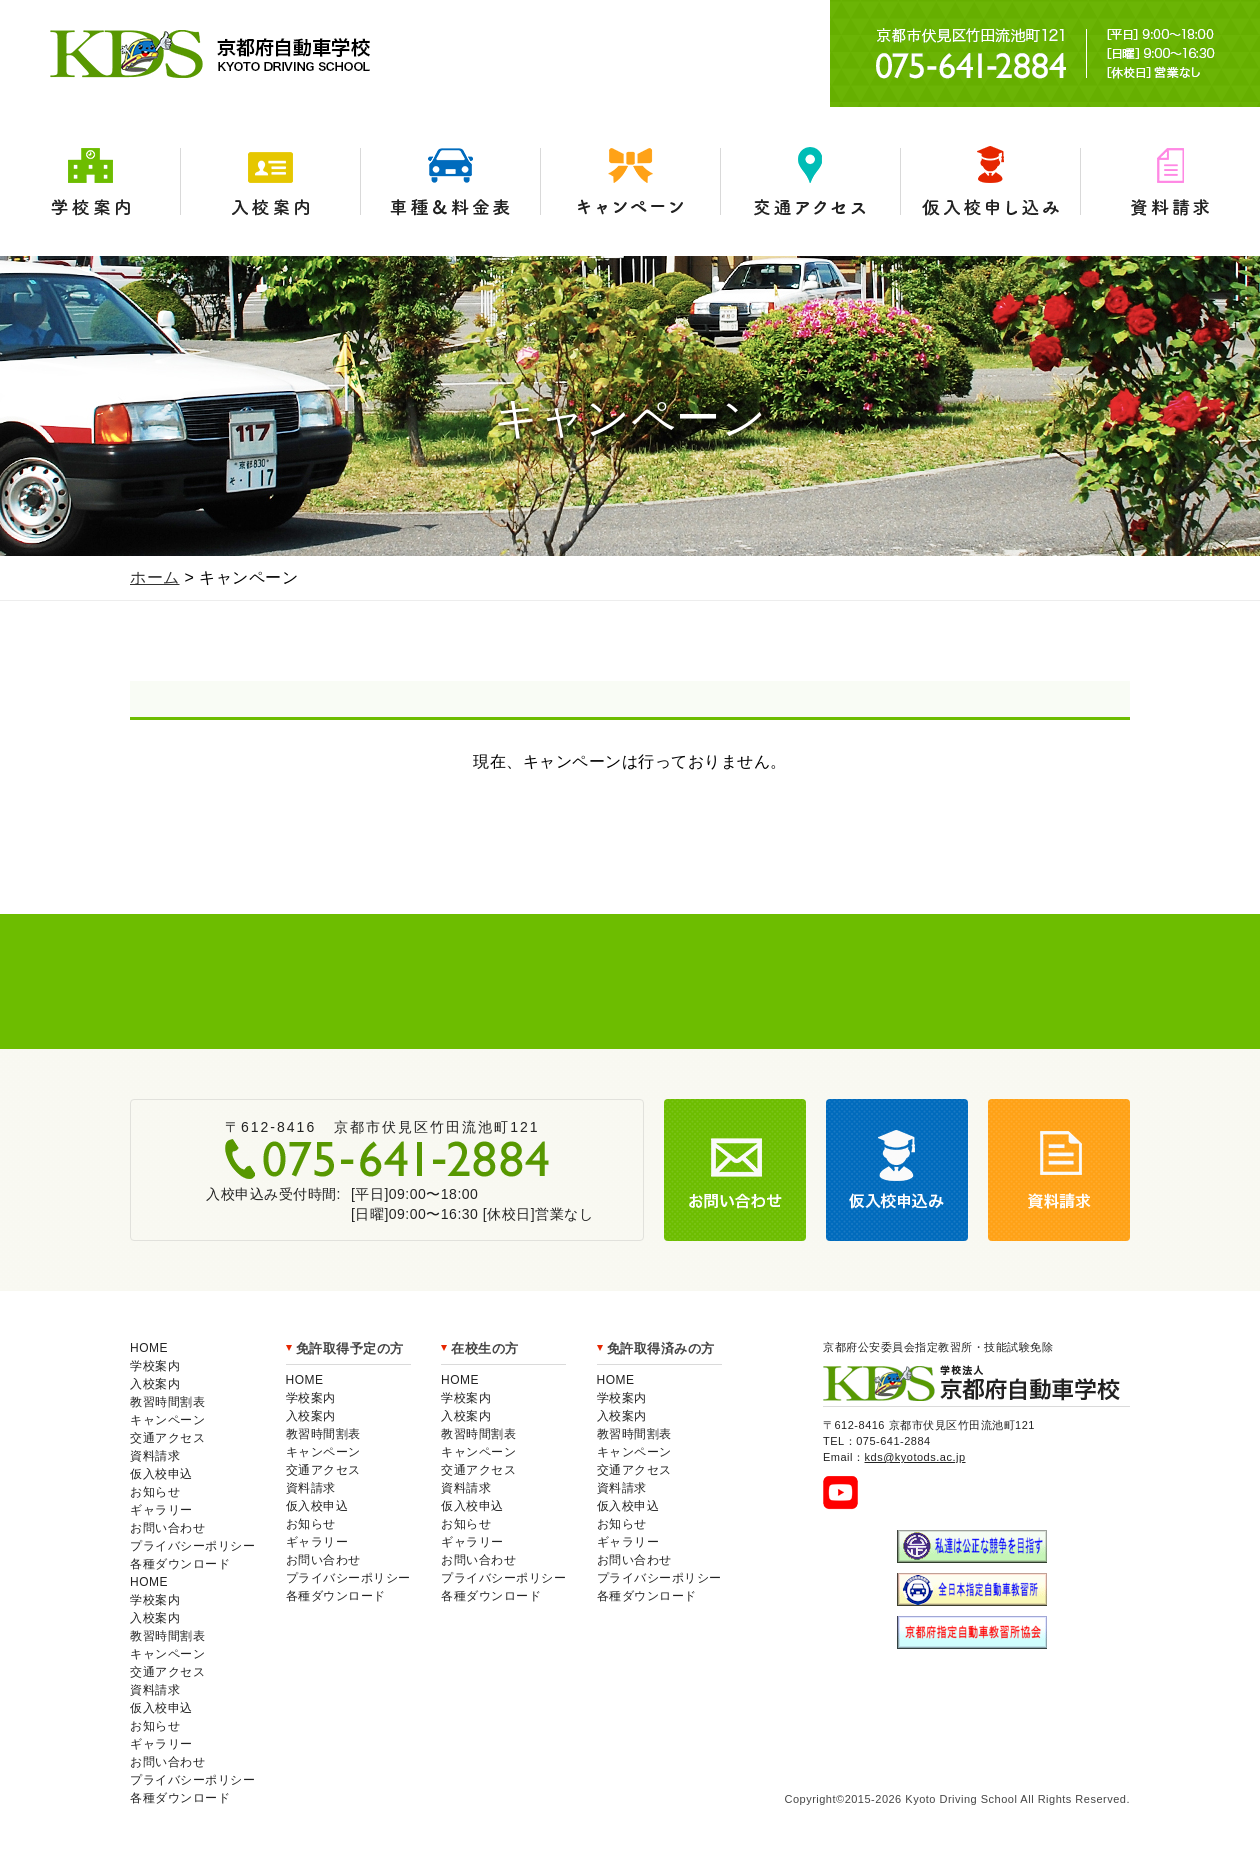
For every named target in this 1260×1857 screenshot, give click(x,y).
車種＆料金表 (450, 181)
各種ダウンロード (180, 1564)
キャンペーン (630, 181)
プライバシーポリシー (192, 1546)
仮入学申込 (990, 181)
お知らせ (155, 1492)
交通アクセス (810, 181)
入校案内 (270, 181)
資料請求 (1170, 181)
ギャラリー (161, 1510)
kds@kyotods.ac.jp (915, 1457)
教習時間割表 (167, 1402)
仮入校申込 (161, 1474)
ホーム (155, 577)
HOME (149, 1348)
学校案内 (90, 181)
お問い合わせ (167, 1528)
